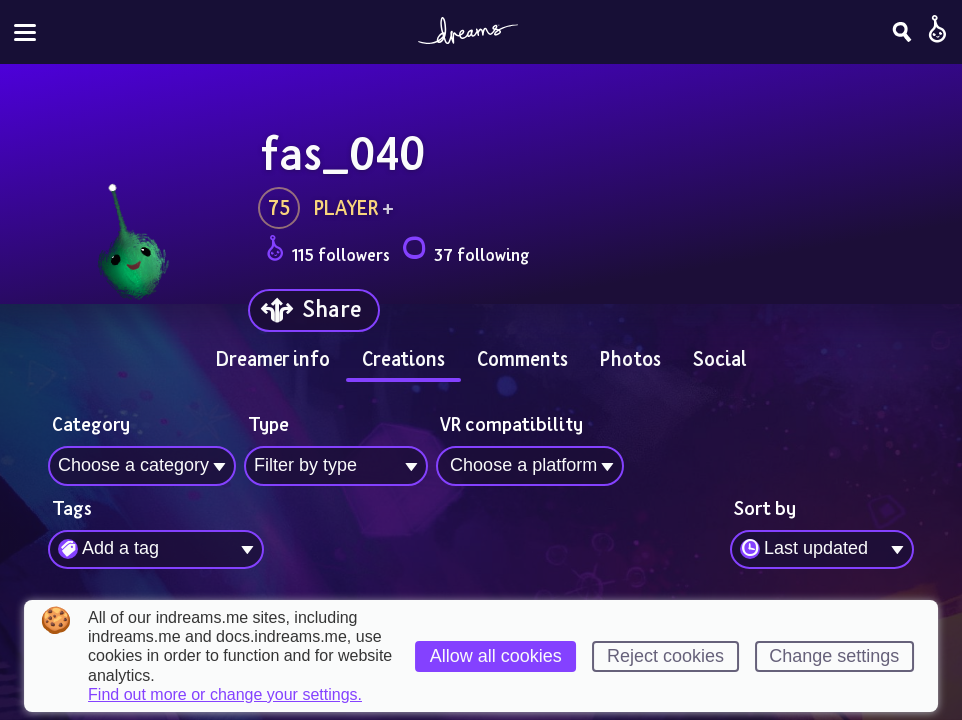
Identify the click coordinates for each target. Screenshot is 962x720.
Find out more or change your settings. (225, 695)
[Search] (902, 32)
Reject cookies (665, 656)
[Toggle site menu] (25, 32)
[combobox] (822, 550)
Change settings (834, 656)
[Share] (314, 310)
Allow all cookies (496, 656)
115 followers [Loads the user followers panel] (328, 251)
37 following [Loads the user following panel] (465, 251)
